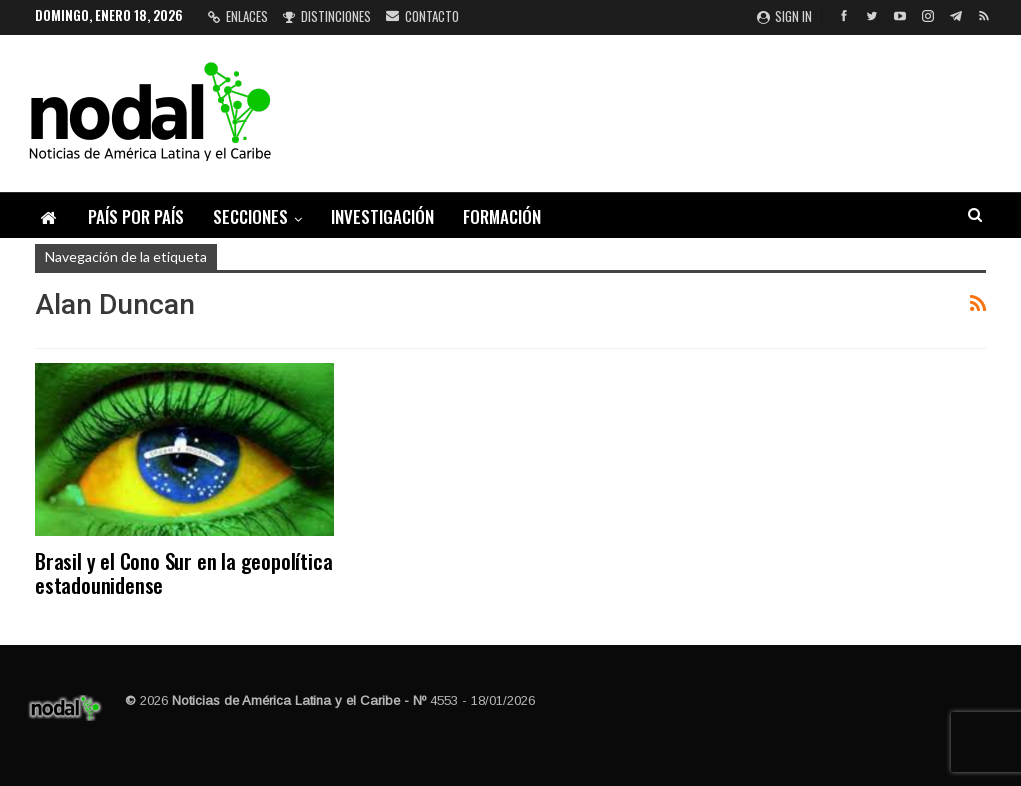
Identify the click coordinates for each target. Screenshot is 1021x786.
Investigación (382, 216)
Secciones (250, 216)
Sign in (784, 16)
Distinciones (327, 16)
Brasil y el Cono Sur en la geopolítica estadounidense (183, 572)
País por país (136, 216)
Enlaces (238, 16)
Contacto (422, 16)
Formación (502, 216)
